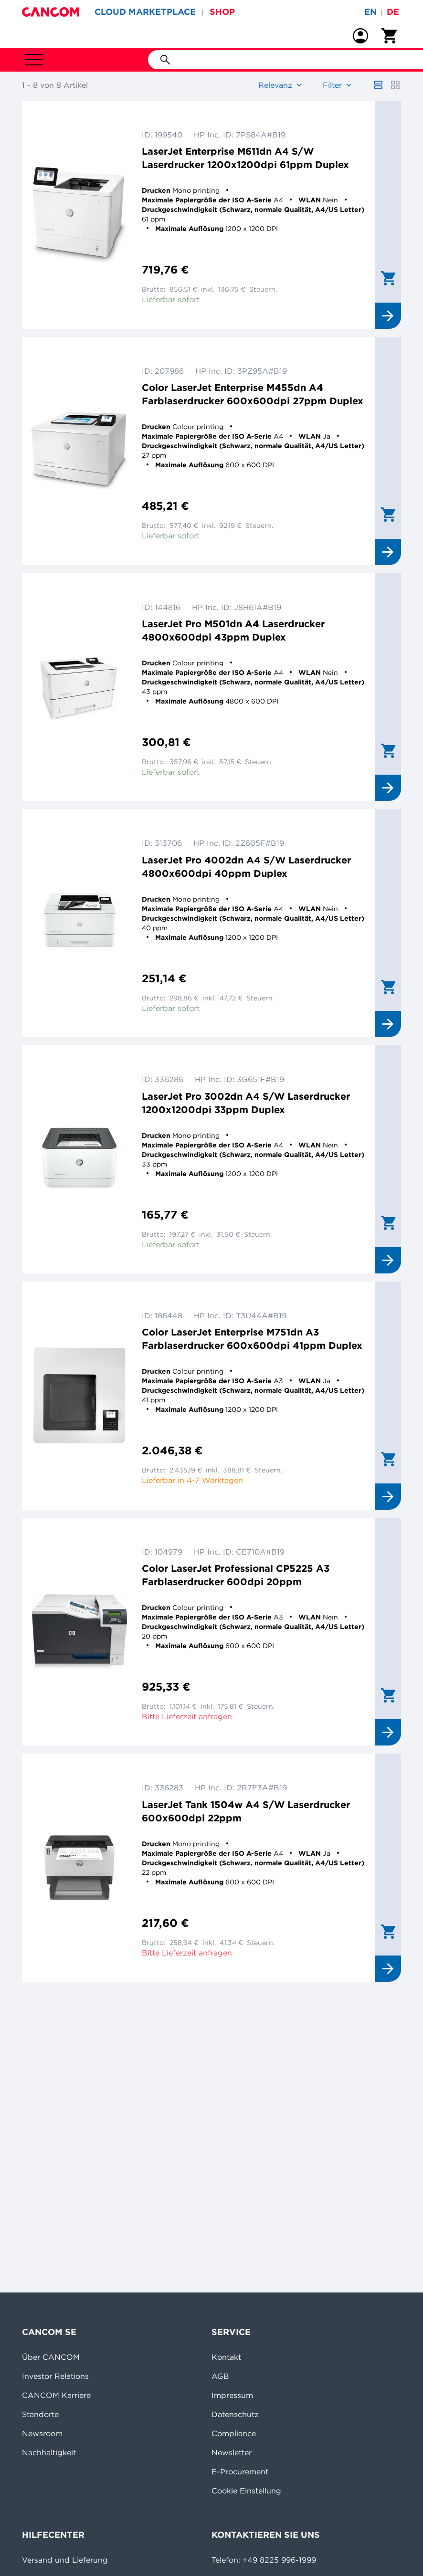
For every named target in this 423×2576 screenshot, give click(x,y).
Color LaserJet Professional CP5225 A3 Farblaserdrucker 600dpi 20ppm (235, 1575)
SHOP (222, 11)
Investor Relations (55, 2376)
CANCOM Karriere (56, 2395)
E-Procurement (240, 2471)
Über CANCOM (51, 2357)
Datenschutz (235, 2414)
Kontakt (226, 2357)
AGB (220, 2376)
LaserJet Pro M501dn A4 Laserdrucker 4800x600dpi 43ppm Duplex (233, 630)
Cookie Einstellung (246, 2490)
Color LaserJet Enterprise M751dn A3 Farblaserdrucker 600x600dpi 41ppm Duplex (252, 1338)
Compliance (234, 2433)
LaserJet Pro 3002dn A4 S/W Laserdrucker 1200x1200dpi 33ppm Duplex (246, 1102)
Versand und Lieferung (65, 2560)
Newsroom (42, 2433)
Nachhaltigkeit (49, 2452)
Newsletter (232, 2452)
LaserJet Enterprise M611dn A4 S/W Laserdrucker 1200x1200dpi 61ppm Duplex (245, 157)
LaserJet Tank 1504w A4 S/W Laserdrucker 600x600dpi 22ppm (246, 1811)
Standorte (40, 2414)
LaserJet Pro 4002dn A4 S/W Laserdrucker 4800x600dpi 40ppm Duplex (246, 866)
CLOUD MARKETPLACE (145, 11)
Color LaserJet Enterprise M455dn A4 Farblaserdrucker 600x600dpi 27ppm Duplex (252, 394)
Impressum (232, 2395)
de (393, 11)
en (370, 11)
